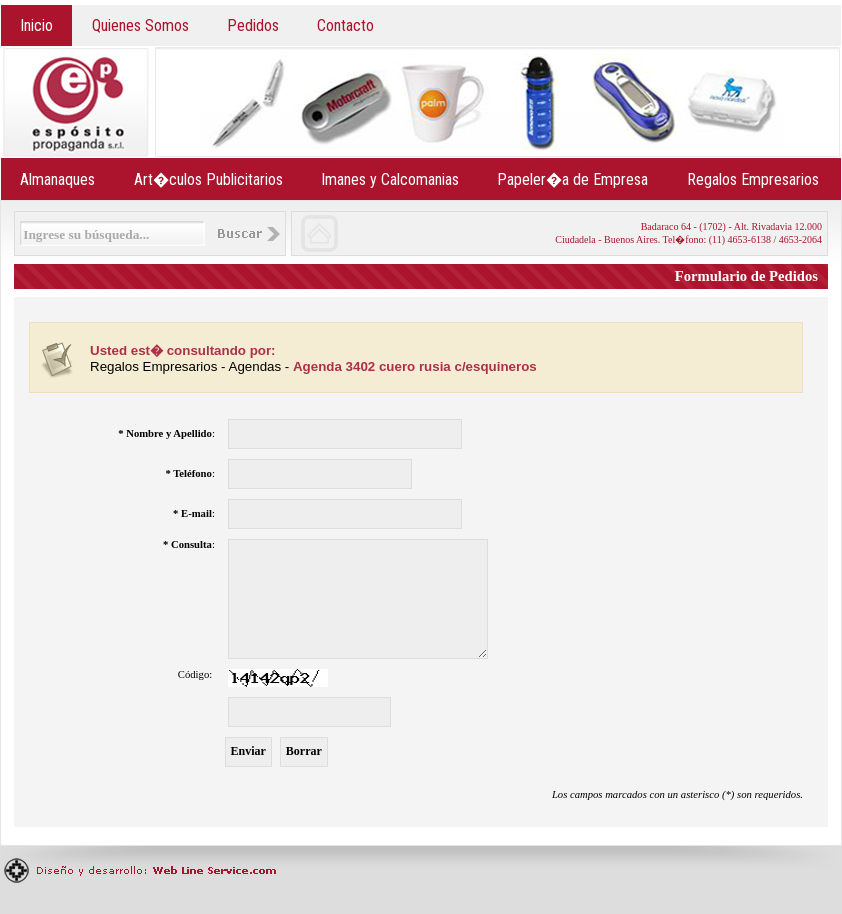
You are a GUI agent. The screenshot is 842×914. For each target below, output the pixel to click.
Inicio (36, 25)
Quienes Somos (140, 25)
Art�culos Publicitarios (208, 179)
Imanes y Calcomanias (390, 179)
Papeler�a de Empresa (572, 179)
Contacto (345, 25)
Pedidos (253, 25)
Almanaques (57, 179)
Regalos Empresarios (753, 179)
